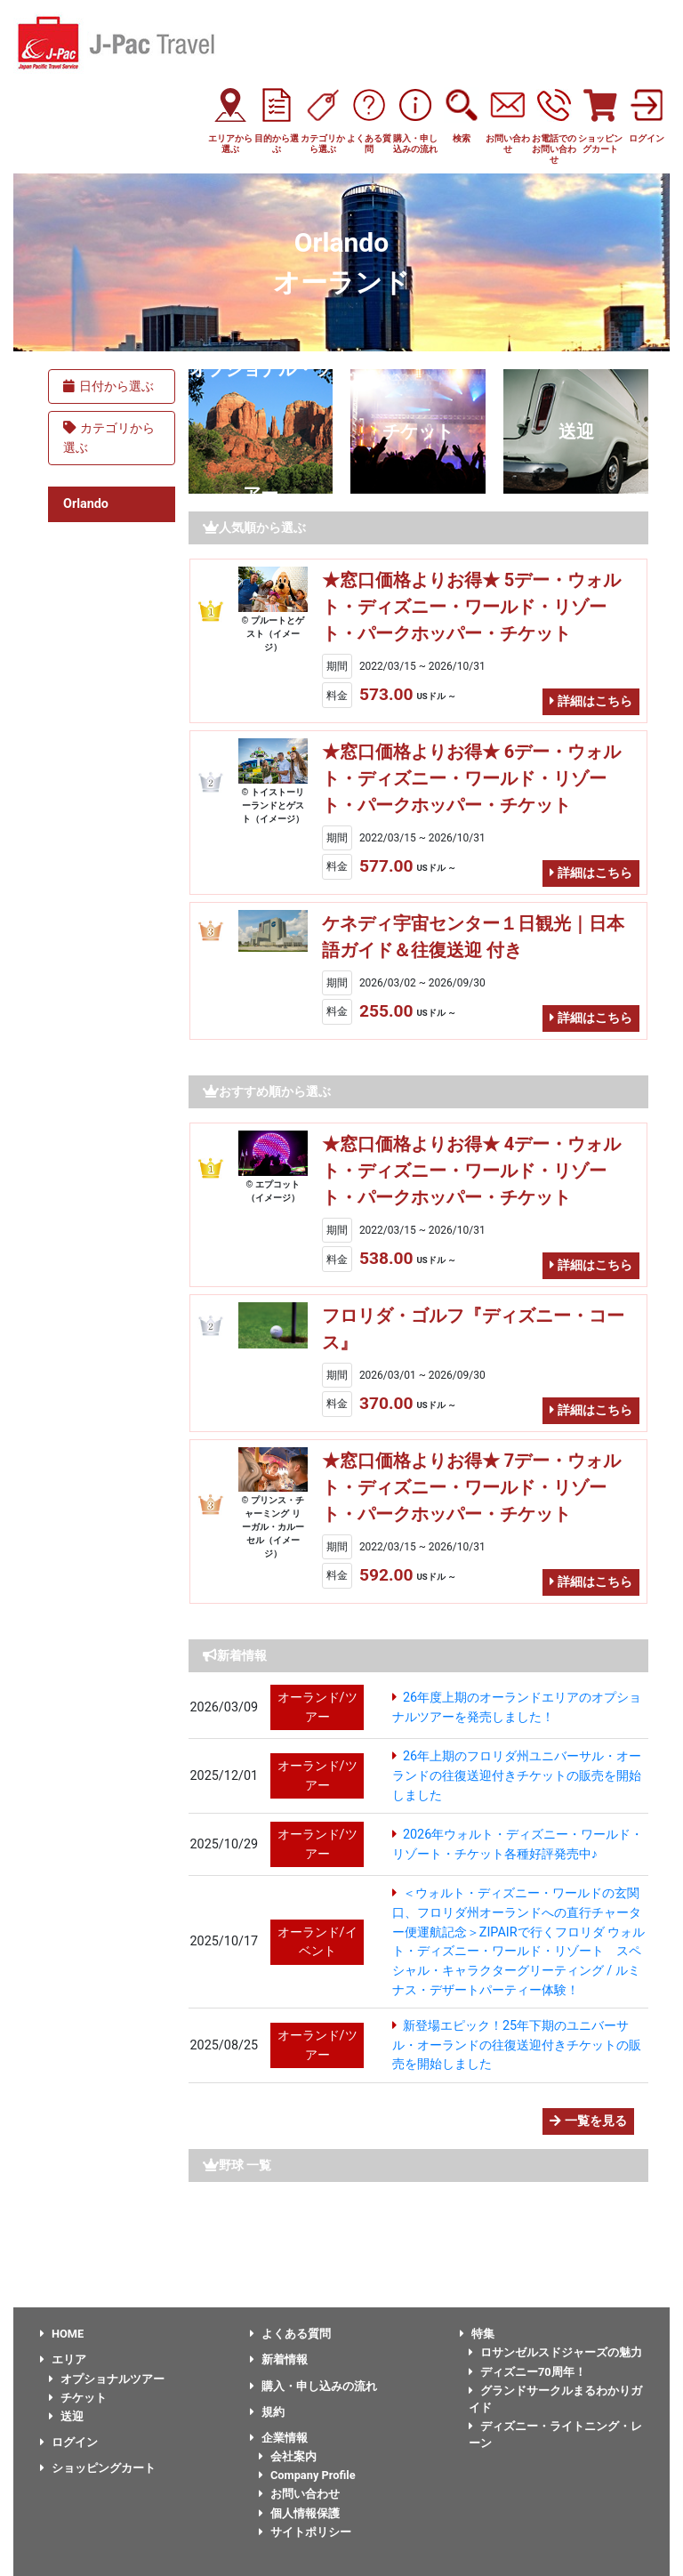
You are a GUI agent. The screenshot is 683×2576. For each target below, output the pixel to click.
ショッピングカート (98, 2468)
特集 (477, 2333)
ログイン (69, 2442)
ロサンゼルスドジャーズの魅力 (555, 2352)
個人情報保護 (299, 2513)
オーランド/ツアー (317, 1707)
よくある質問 (290, 2333)
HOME (62, 2333)
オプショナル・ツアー (260, 431)
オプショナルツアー (107, 2379)
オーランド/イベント (317, 1942)
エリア (63, 2359)
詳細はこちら (591, 701)
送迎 (576, 431)
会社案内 (288, 2456)
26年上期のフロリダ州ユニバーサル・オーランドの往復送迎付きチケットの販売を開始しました (516, 1775)
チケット (418, 431)
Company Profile (307, 2475)
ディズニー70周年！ (527, 2372)
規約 (267, 2412)
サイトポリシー (305, 2532)
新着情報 (279, 2359)
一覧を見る (588, 2121)
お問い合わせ (299, 2493)
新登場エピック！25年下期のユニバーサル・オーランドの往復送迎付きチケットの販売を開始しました (516, 2045)
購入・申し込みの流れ (313, 2386)
